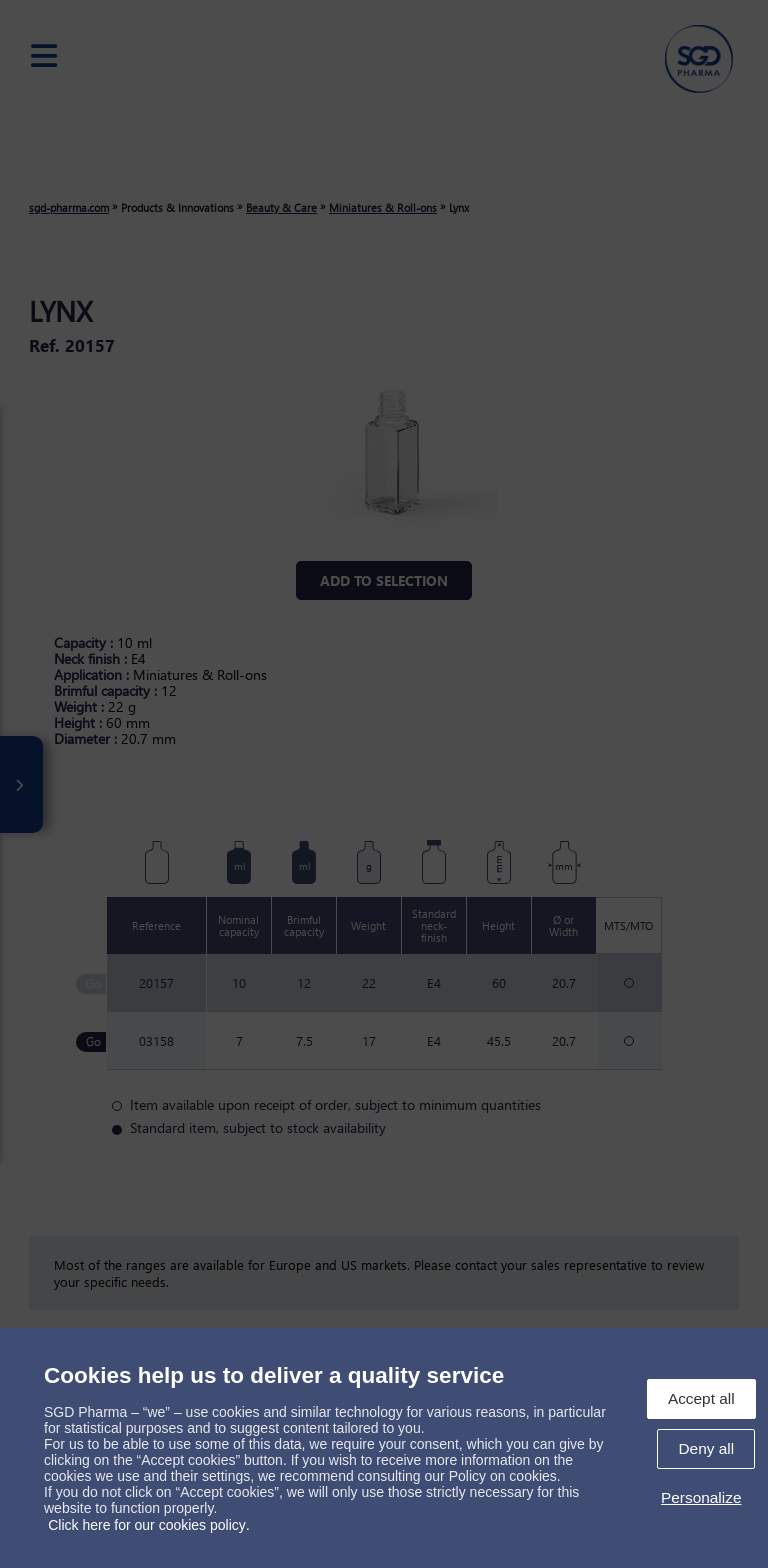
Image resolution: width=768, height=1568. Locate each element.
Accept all (701, 1398)
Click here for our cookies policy (147, 1525)
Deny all (706, 1448)
